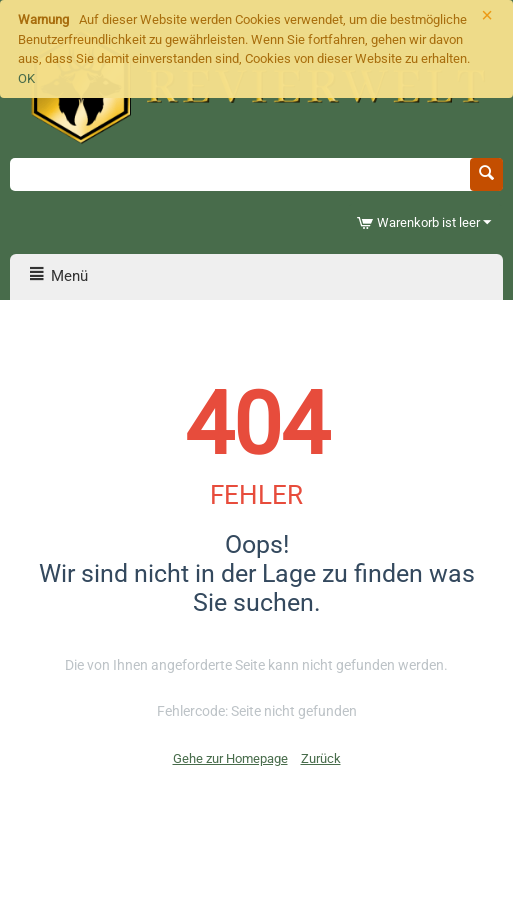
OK (26, 78)
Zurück (321, 758)
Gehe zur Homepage (230, 758)
